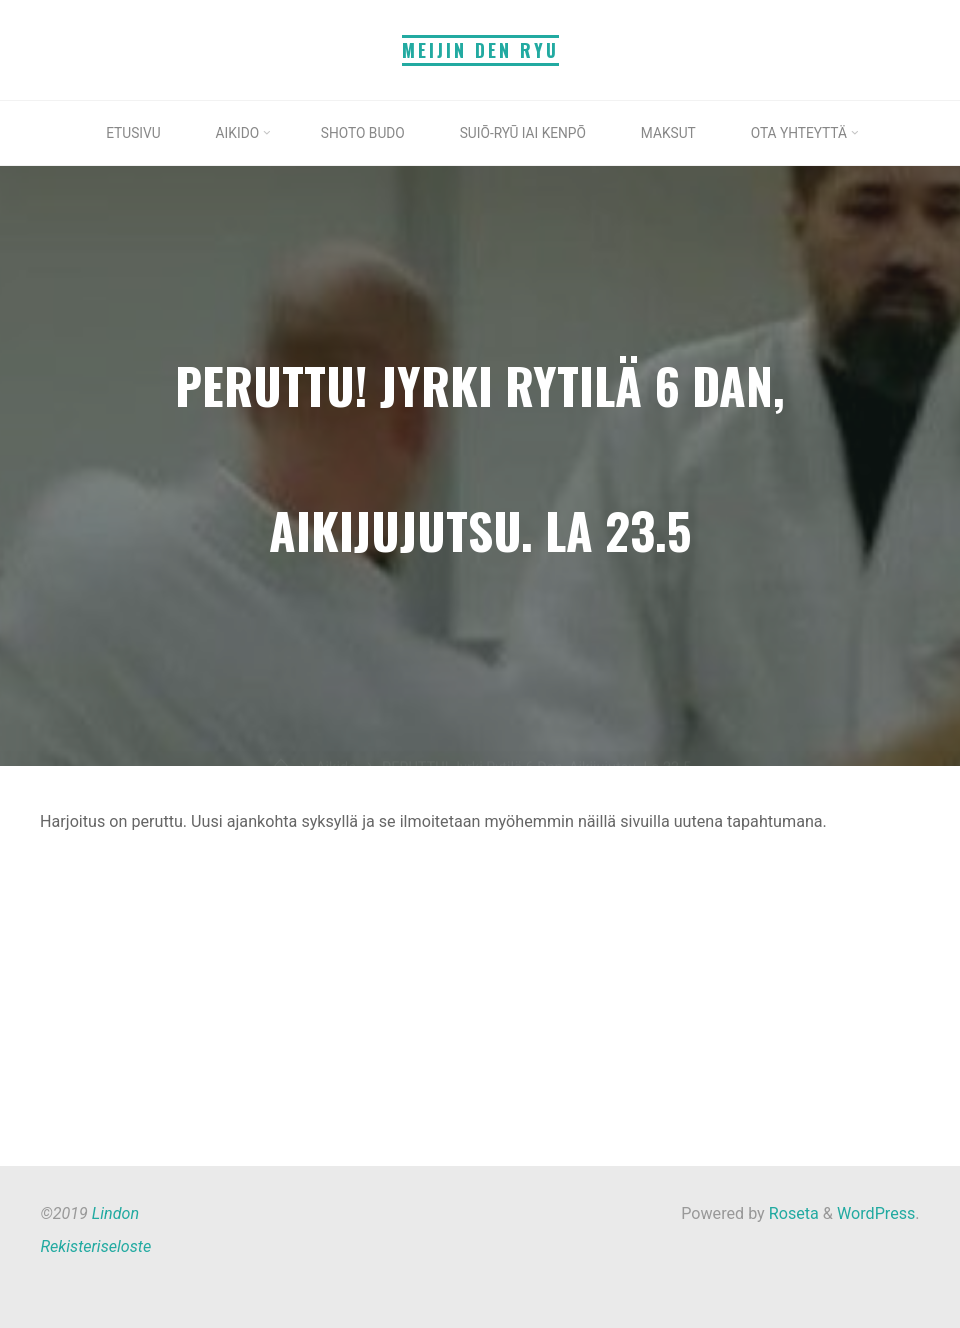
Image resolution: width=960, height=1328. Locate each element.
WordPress (876, 1213)
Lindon (115, 1213)
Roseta (792, 1213)
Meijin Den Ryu (480, 50)
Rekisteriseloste (95, 1246)
